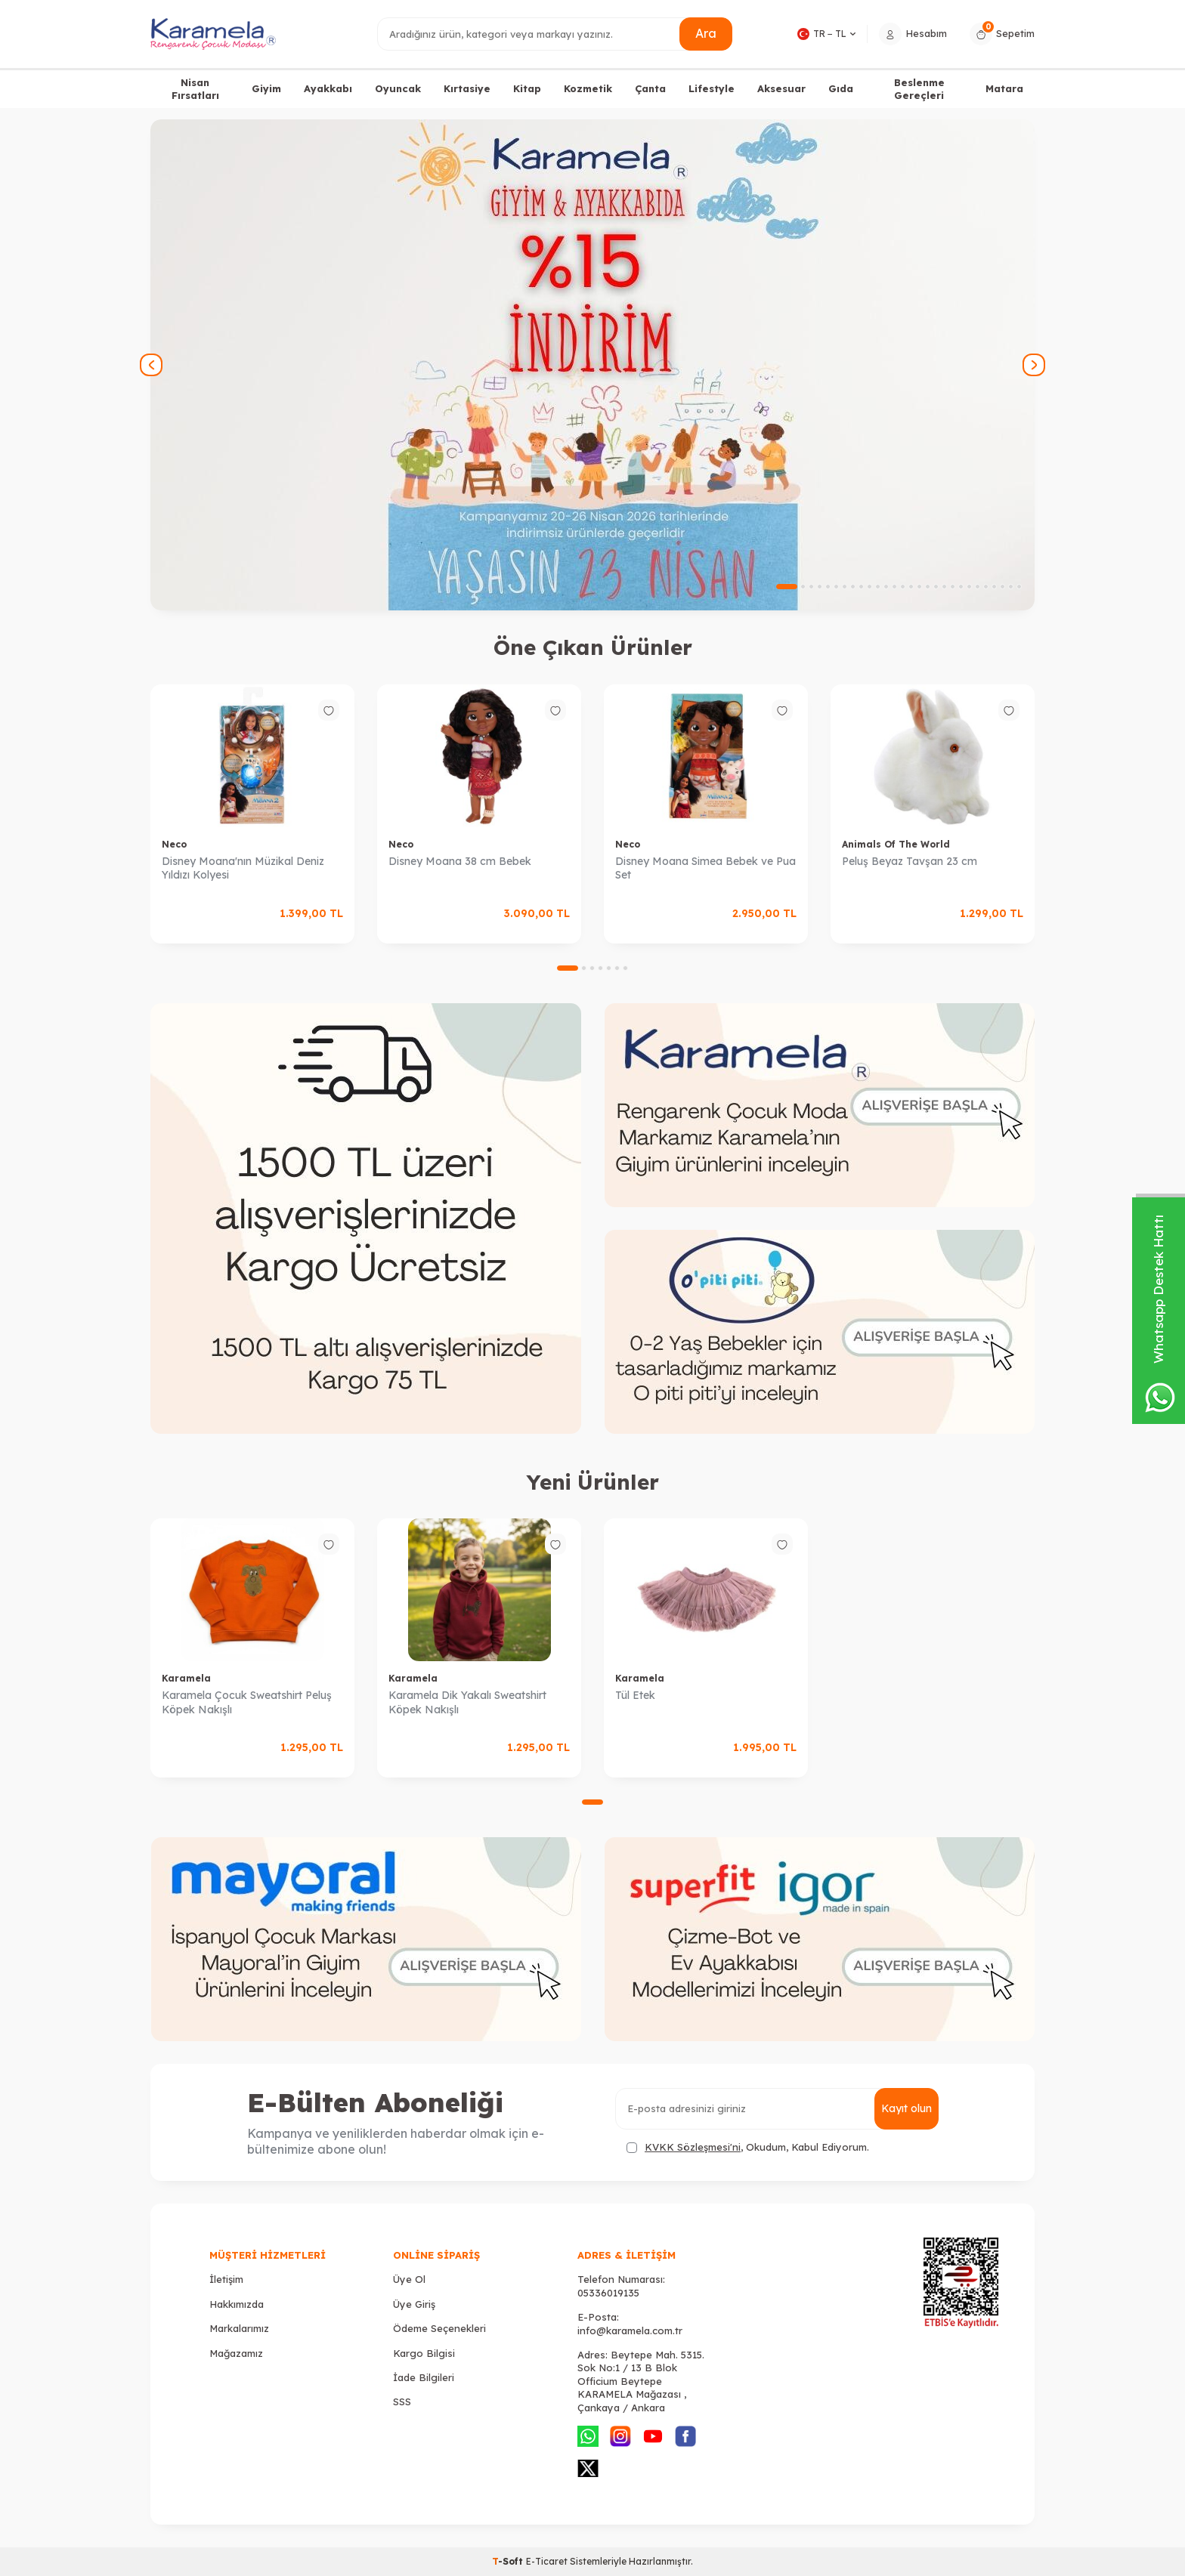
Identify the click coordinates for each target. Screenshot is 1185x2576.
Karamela (186, 1678)
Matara (1004, 88)
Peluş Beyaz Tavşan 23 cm (909, 861)
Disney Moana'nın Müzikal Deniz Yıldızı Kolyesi (243, 868)
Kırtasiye (467, 88)
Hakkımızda (236, 2304)
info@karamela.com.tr (629, 2330)
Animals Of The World (896, 844)
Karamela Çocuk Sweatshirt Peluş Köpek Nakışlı (247, 1702)
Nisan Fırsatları (195, 88)
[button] (786, 586)
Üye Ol (409, 2279)
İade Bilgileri (423, 2377)
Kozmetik (588, 88)
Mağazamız (236, 2353)
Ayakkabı (328, 88)
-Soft (509, 2561)
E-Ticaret (547, 2561)
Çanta (650, 88)
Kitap (527, 88)
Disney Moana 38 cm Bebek (459, 861)
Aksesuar (781, 88)
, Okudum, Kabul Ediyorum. (748, 2147)
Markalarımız (239, 2328)
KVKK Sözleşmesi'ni (693, 2147)
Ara (705, 33)
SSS (402, 2401)
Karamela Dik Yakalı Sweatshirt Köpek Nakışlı (467, 1702)
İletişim (226, 2279)
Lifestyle (711, 88)
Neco (174, 844)
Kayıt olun (906, 2108)
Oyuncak (398, 88)
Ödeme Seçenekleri (439, 2328)
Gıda (840, 88)
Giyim (266, 88)
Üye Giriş (414, 2304)
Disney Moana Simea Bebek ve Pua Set (705, 868)
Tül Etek (635, 1695)
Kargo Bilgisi (424, 2353)
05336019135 (608, 2293)
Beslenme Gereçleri (919, 88)
